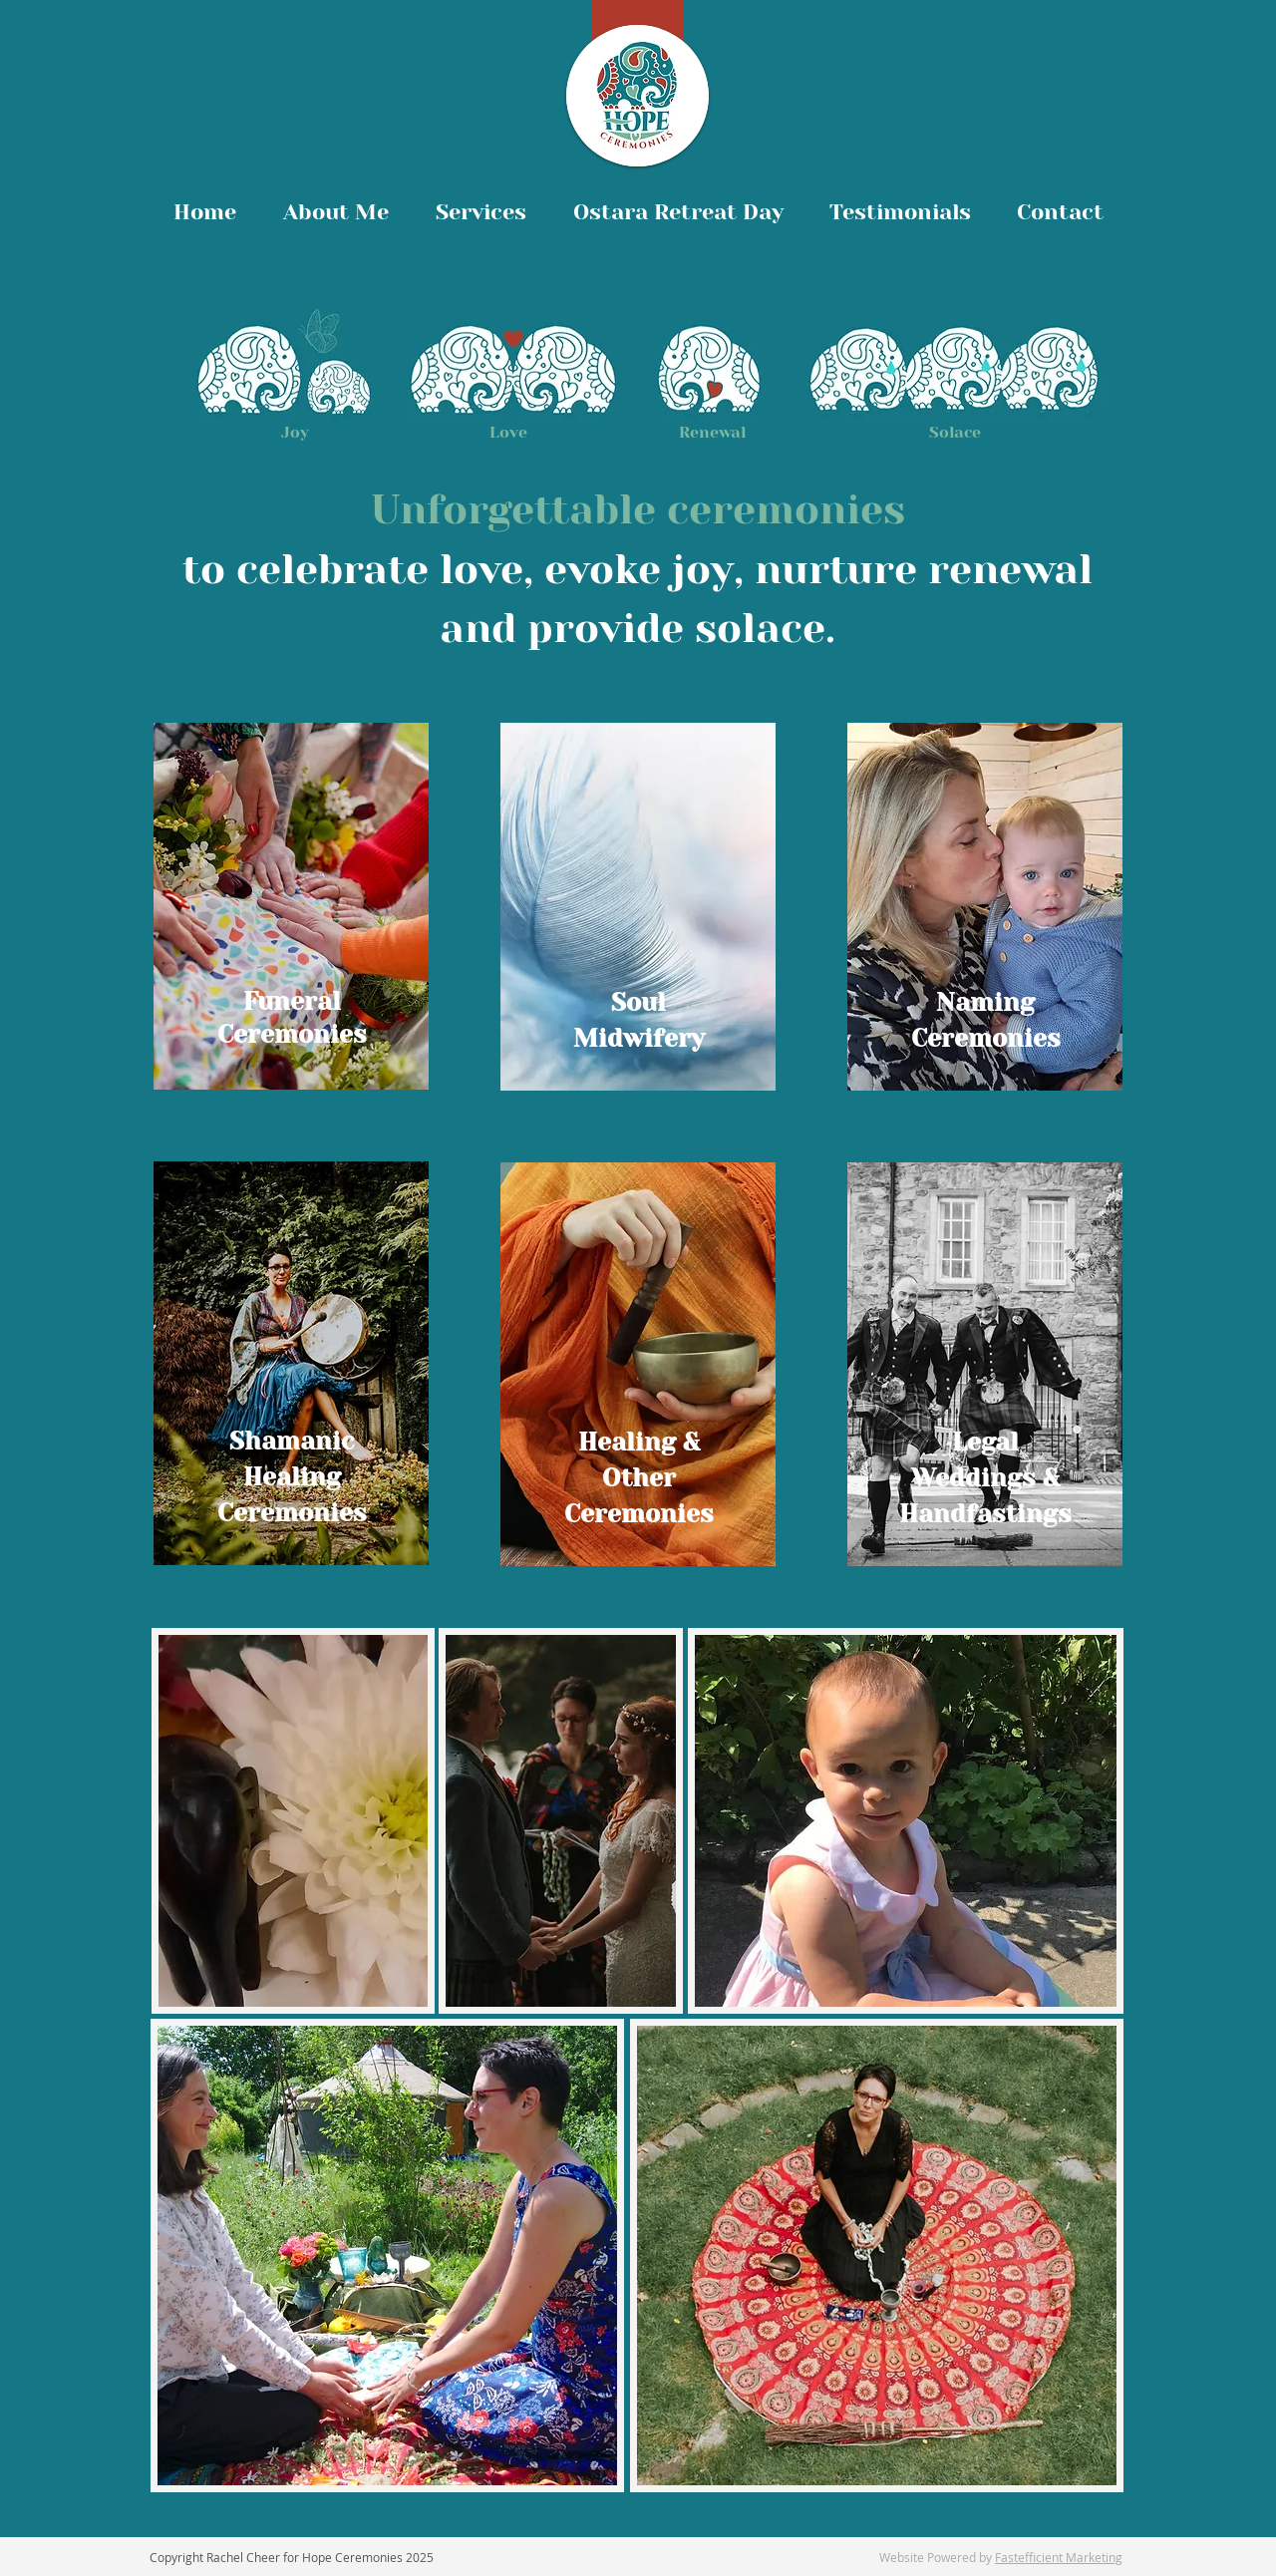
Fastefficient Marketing (1058, 2557)
